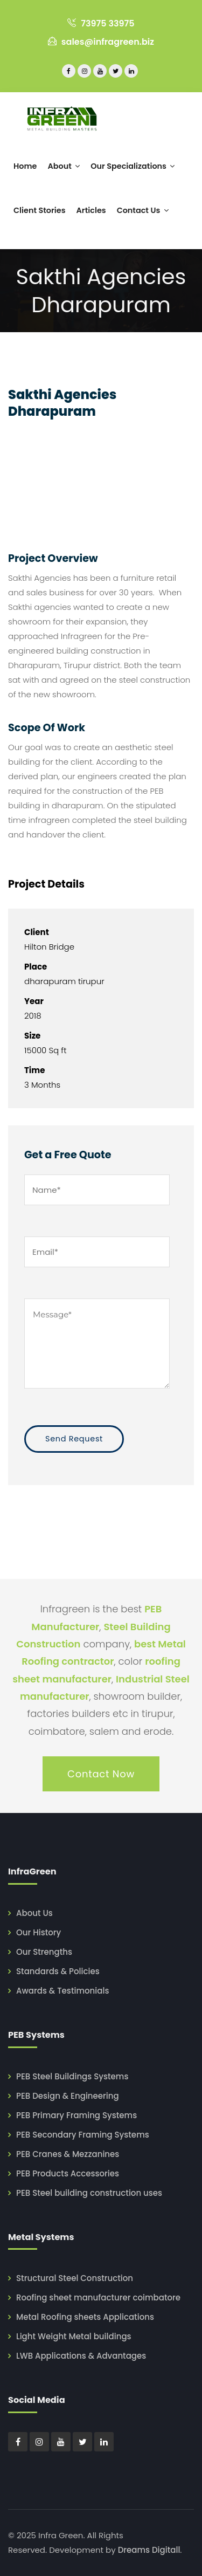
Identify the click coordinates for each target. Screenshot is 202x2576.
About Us (34, 1913)
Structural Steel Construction (74, 2278)
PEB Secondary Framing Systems (82, 2134)
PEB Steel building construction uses (89, 2193)
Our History (38, 1932)
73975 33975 (100, 23)
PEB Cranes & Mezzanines (67, 2154)
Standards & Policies (58, 1971)
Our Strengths (44, 1951)
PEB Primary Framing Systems (76, 2115)
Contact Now (101, 1774)
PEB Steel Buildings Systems (72, 2076)
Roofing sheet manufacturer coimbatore (98, 2297)
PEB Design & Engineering (67, 2095)
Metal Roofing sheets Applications (85, 2317)
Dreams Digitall (149, 2550)
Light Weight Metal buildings (73, 2336)
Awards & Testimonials (62, 1990)
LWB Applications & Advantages (81, 2355)
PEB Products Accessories (67, 2173)
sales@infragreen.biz (101, 42)
